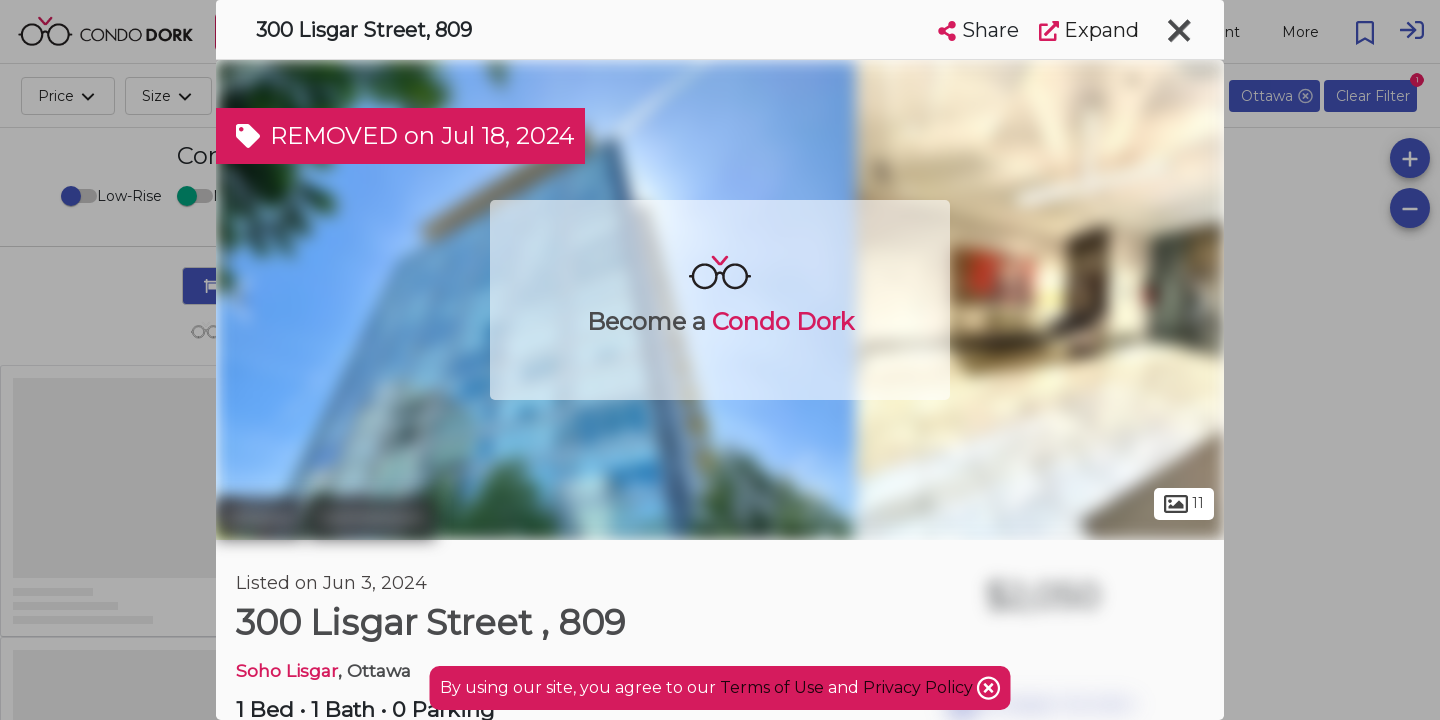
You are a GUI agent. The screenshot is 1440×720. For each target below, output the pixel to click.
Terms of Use (772, 687)
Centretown (371, 518)
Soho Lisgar (287, 670)
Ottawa (259, 518)
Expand (1089, 30)
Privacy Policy (920, 687)
